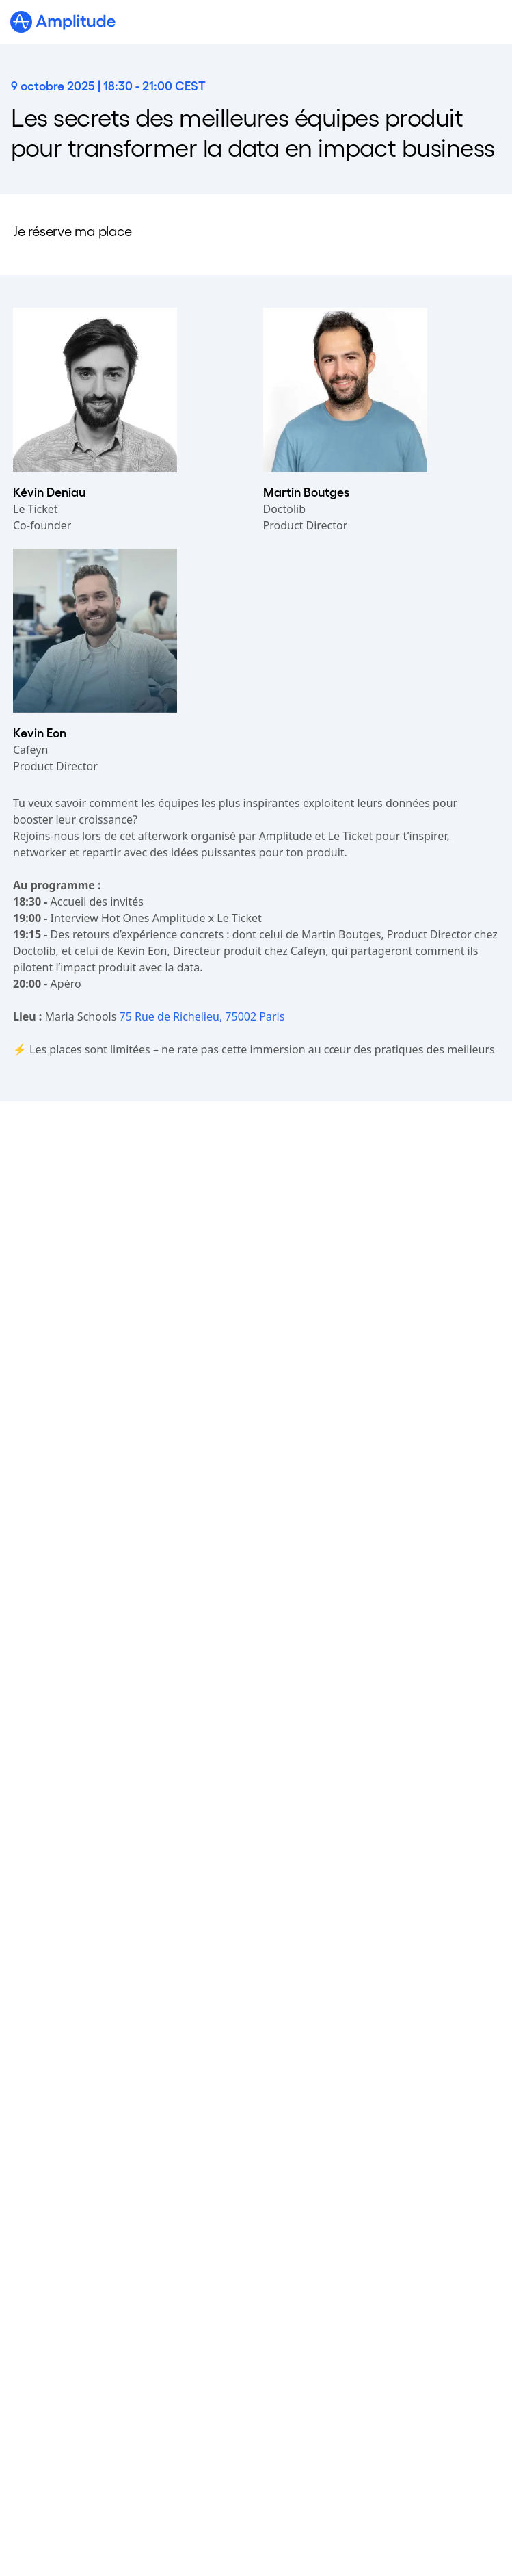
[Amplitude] (63, 22)
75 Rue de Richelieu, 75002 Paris (202, 1016)
